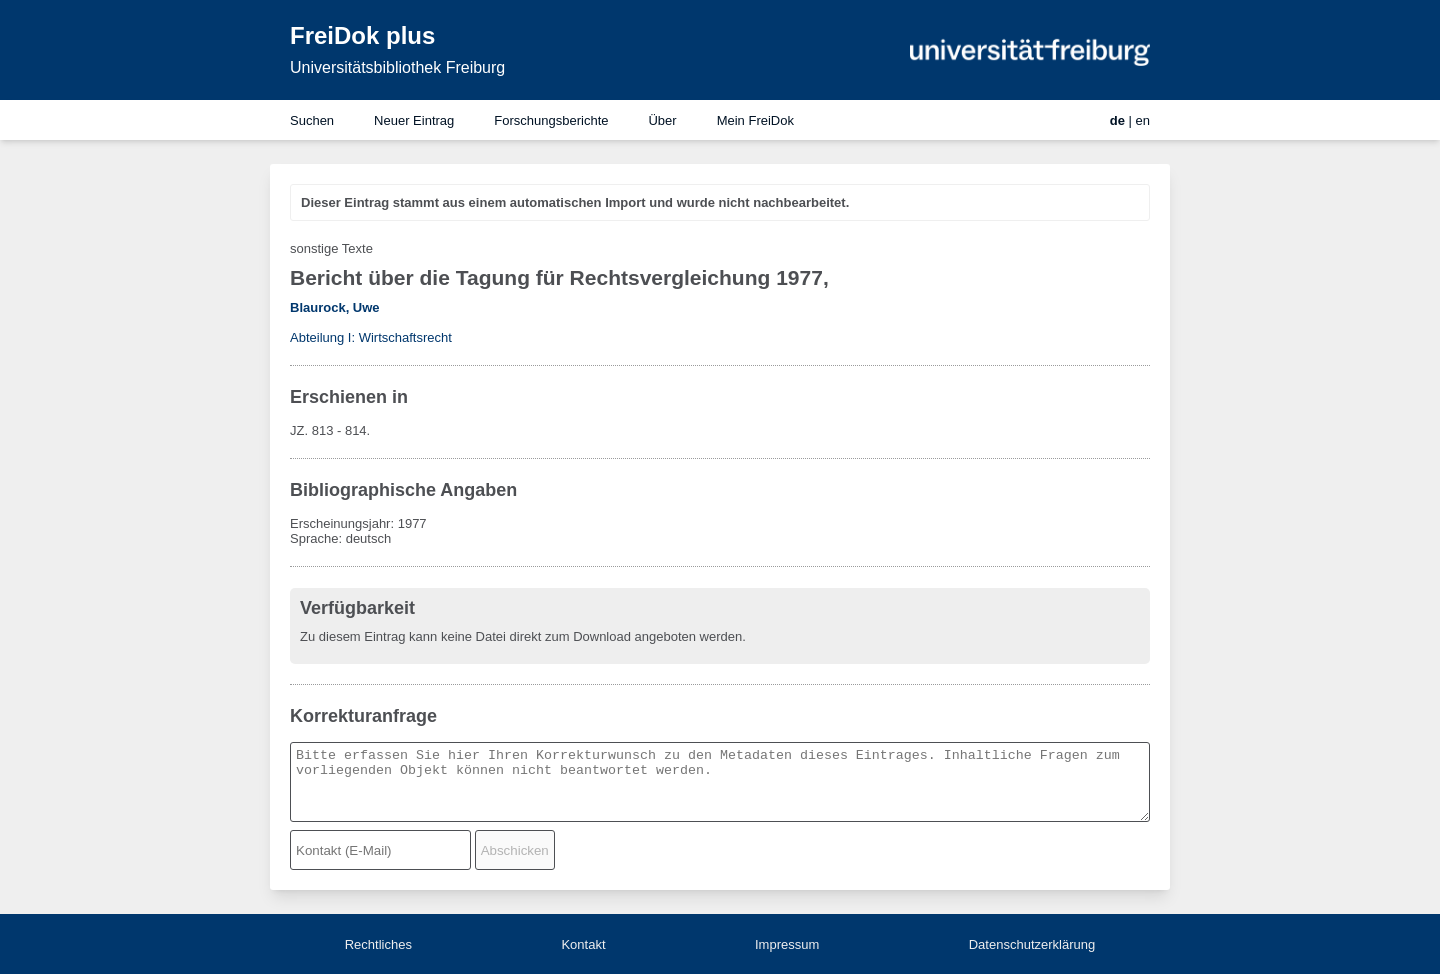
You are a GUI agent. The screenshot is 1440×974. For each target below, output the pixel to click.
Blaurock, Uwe (335, 307)
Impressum (787, 944)
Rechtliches (378, 944)
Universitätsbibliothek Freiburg (397, 67)
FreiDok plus (362, 35)
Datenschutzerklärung (1032, 944)
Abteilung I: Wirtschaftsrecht (371, 337)
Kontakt (583, 944)
